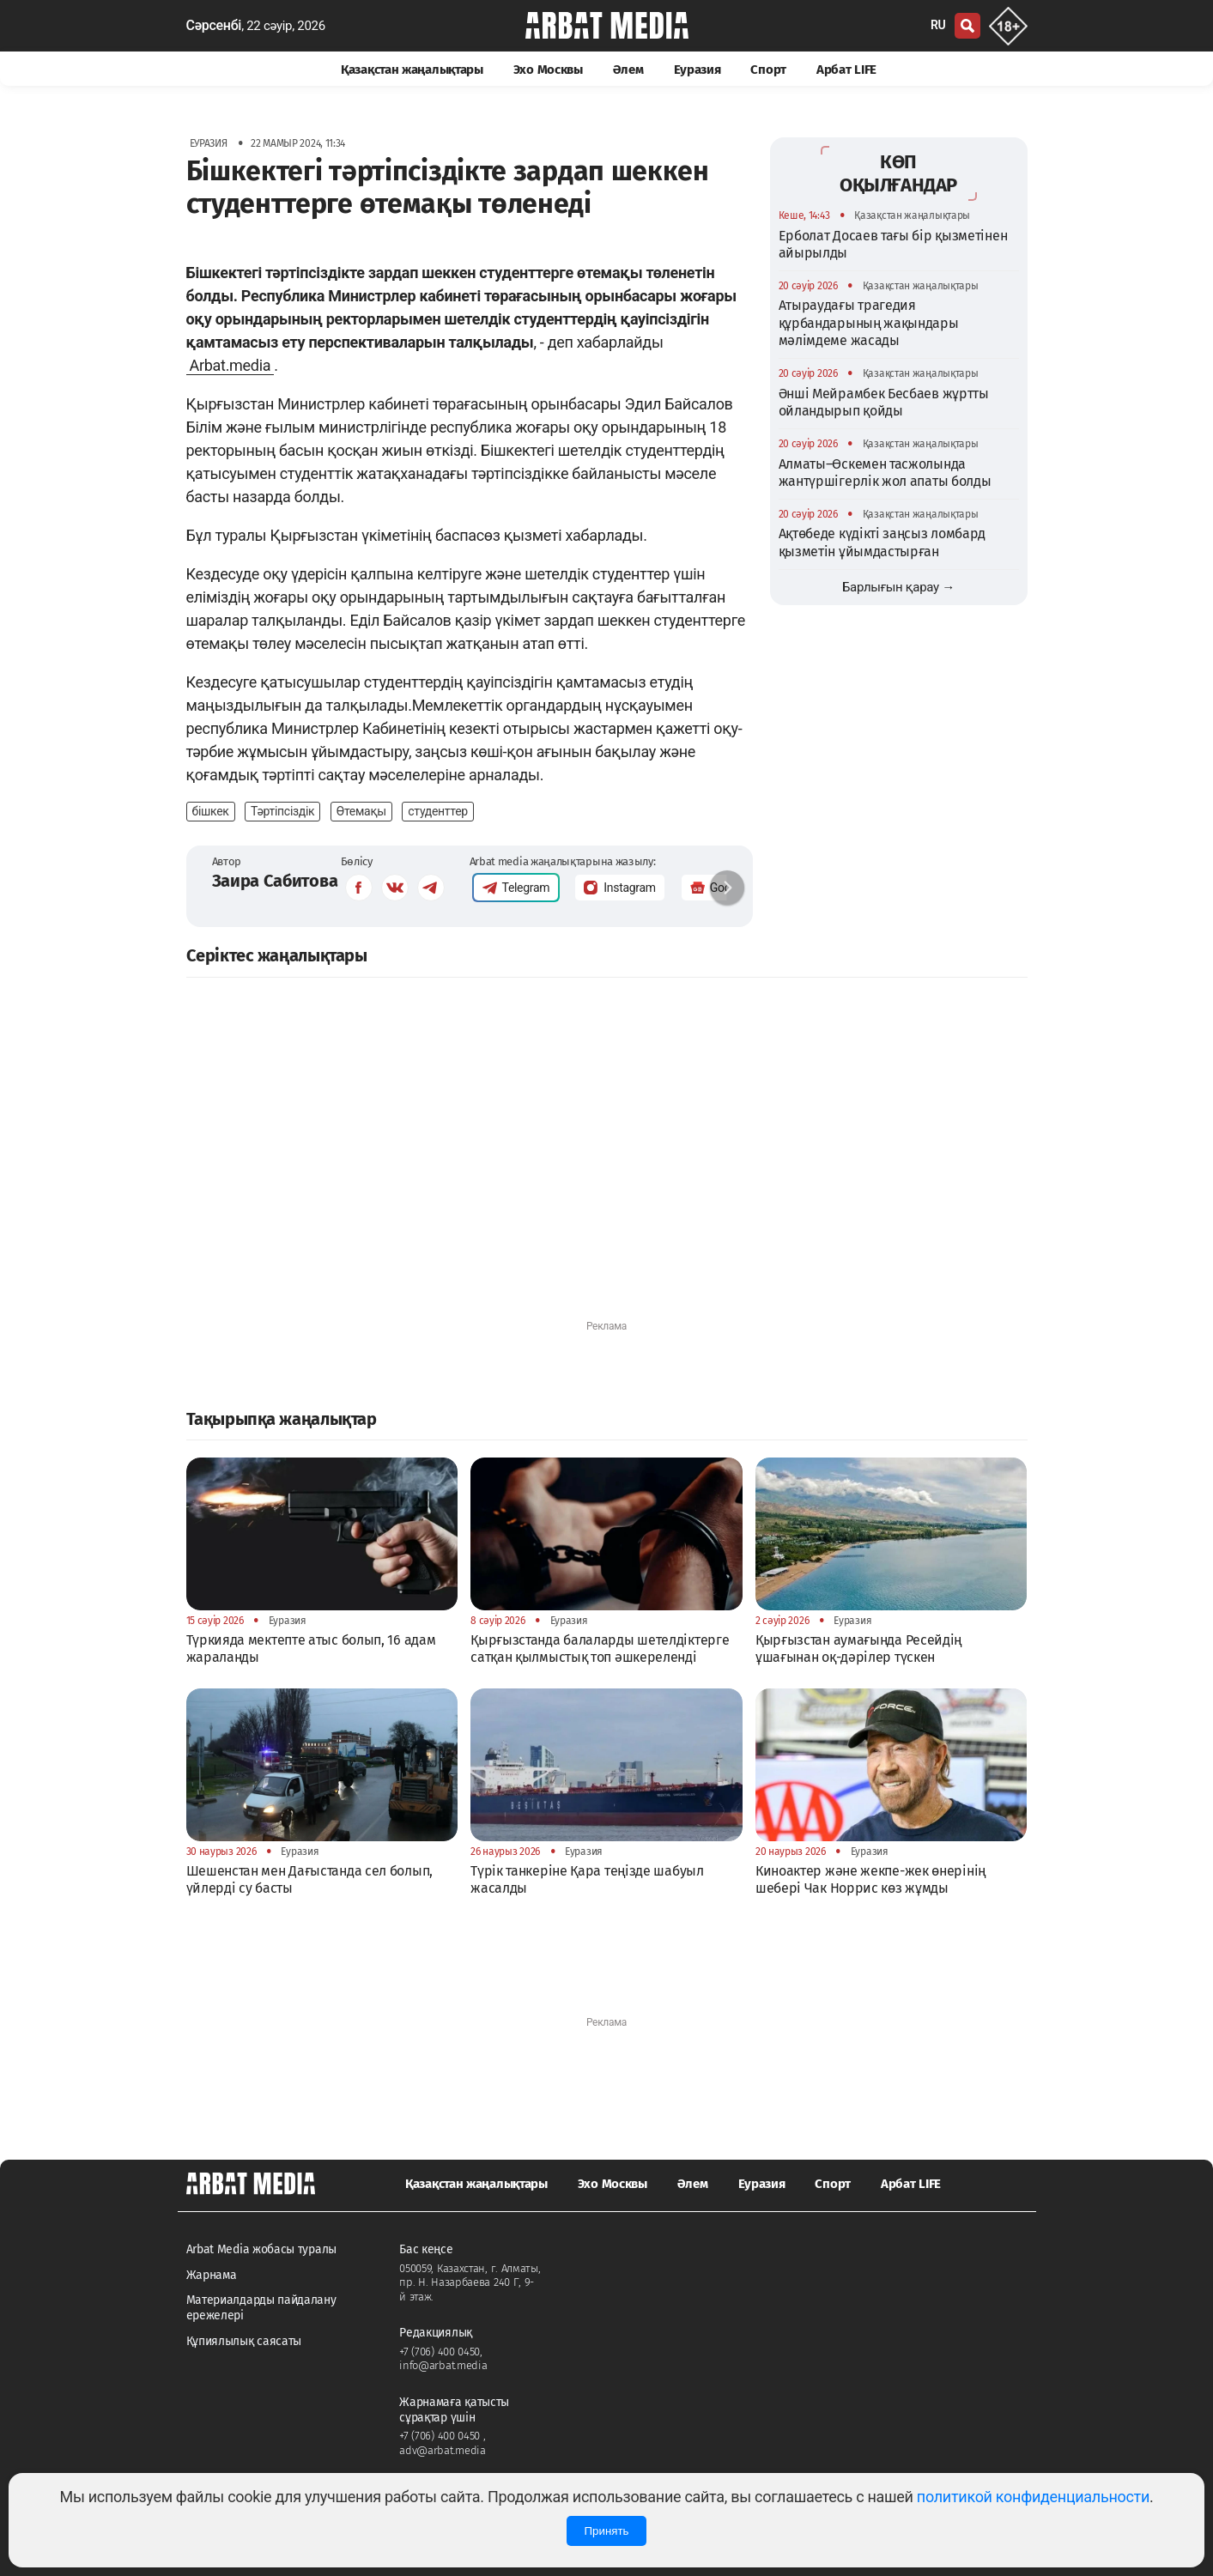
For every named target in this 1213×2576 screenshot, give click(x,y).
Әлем (628, 69)
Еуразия (697, 69)
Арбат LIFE (846, 69)
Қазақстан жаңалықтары (412, 69)
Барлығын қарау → (898, 587)
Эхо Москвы (548, 69)
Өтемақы (361, 811)
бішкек (210, 811)
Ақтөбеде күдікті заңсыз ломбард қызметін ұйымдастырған (882, 542)
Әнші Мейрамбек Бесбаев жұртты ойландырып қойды (884, 402)
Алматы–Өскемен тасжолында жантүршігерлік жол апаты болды (885, 472)
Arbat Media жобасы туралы (261, 2249)
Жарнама (211, 2275)
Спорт (768, 69)
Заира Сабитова (275, 880)
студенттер (438, 811)
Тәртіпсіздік (282, 811)
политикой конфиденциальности (1033, 2497)
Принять (606, 2530)
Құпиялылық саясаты (244, 2341)
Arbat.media (230, 365)
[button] (727, 887)
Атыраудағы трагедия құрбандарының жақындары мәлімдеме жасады (869, 323)
